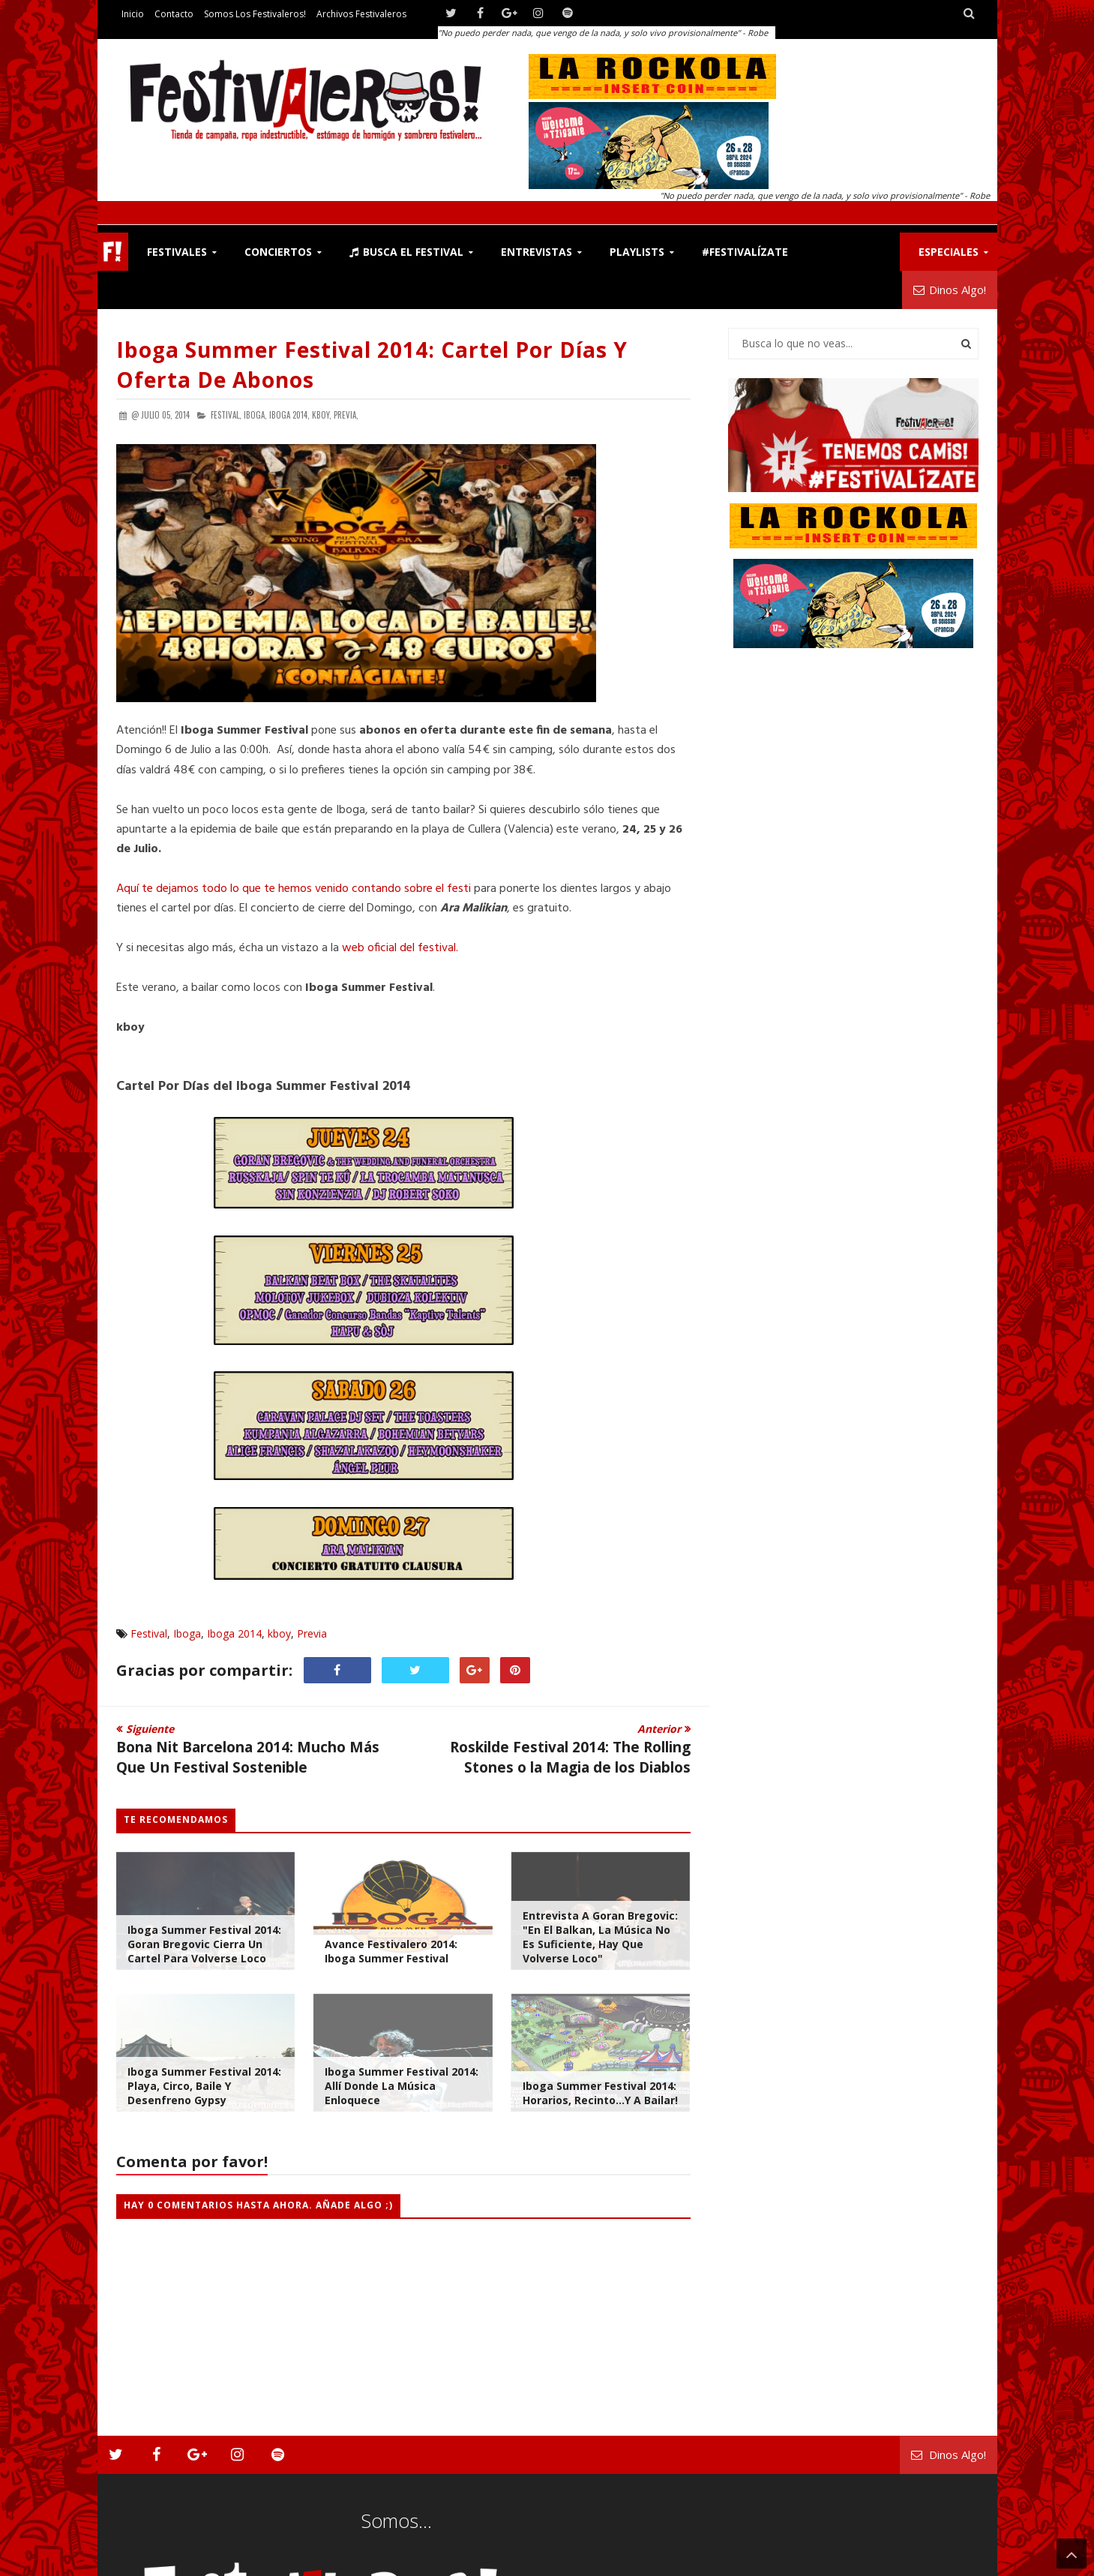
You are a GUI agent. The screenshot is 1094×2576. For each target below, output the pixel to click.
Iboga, (255, 415)
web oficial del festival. (400, 948)
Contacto (173, 14)
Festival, (226, 415)
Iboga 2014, (289, 415)
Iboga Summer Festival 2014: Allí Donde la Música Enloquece (401, 2085)
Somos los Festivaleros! (255, 14)
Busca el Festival (406, 252)
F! (113, 252)
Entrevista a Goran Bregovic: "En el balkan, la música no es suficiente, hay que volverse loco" (600, 1936)
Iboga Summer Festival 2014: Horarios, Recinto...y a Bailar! (600, 2093)
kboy (279, 1633)
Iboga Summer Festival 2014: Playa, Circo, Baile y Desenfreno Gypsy (204, 2085)
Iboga (187, 1633)
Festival (148, 1633)
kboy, (321, 415)
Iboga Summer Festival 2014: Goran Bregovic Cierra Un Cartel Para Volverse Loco (204, 1944)
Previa (312, 1633)
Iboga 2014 (234, 1633)
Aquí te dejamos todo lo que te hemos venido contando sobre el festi (293, 889)
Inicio (132, 14)
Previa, (346, 415)
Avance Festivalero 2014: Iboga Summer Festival (391, 1951)
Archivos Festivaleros (361, 14)
